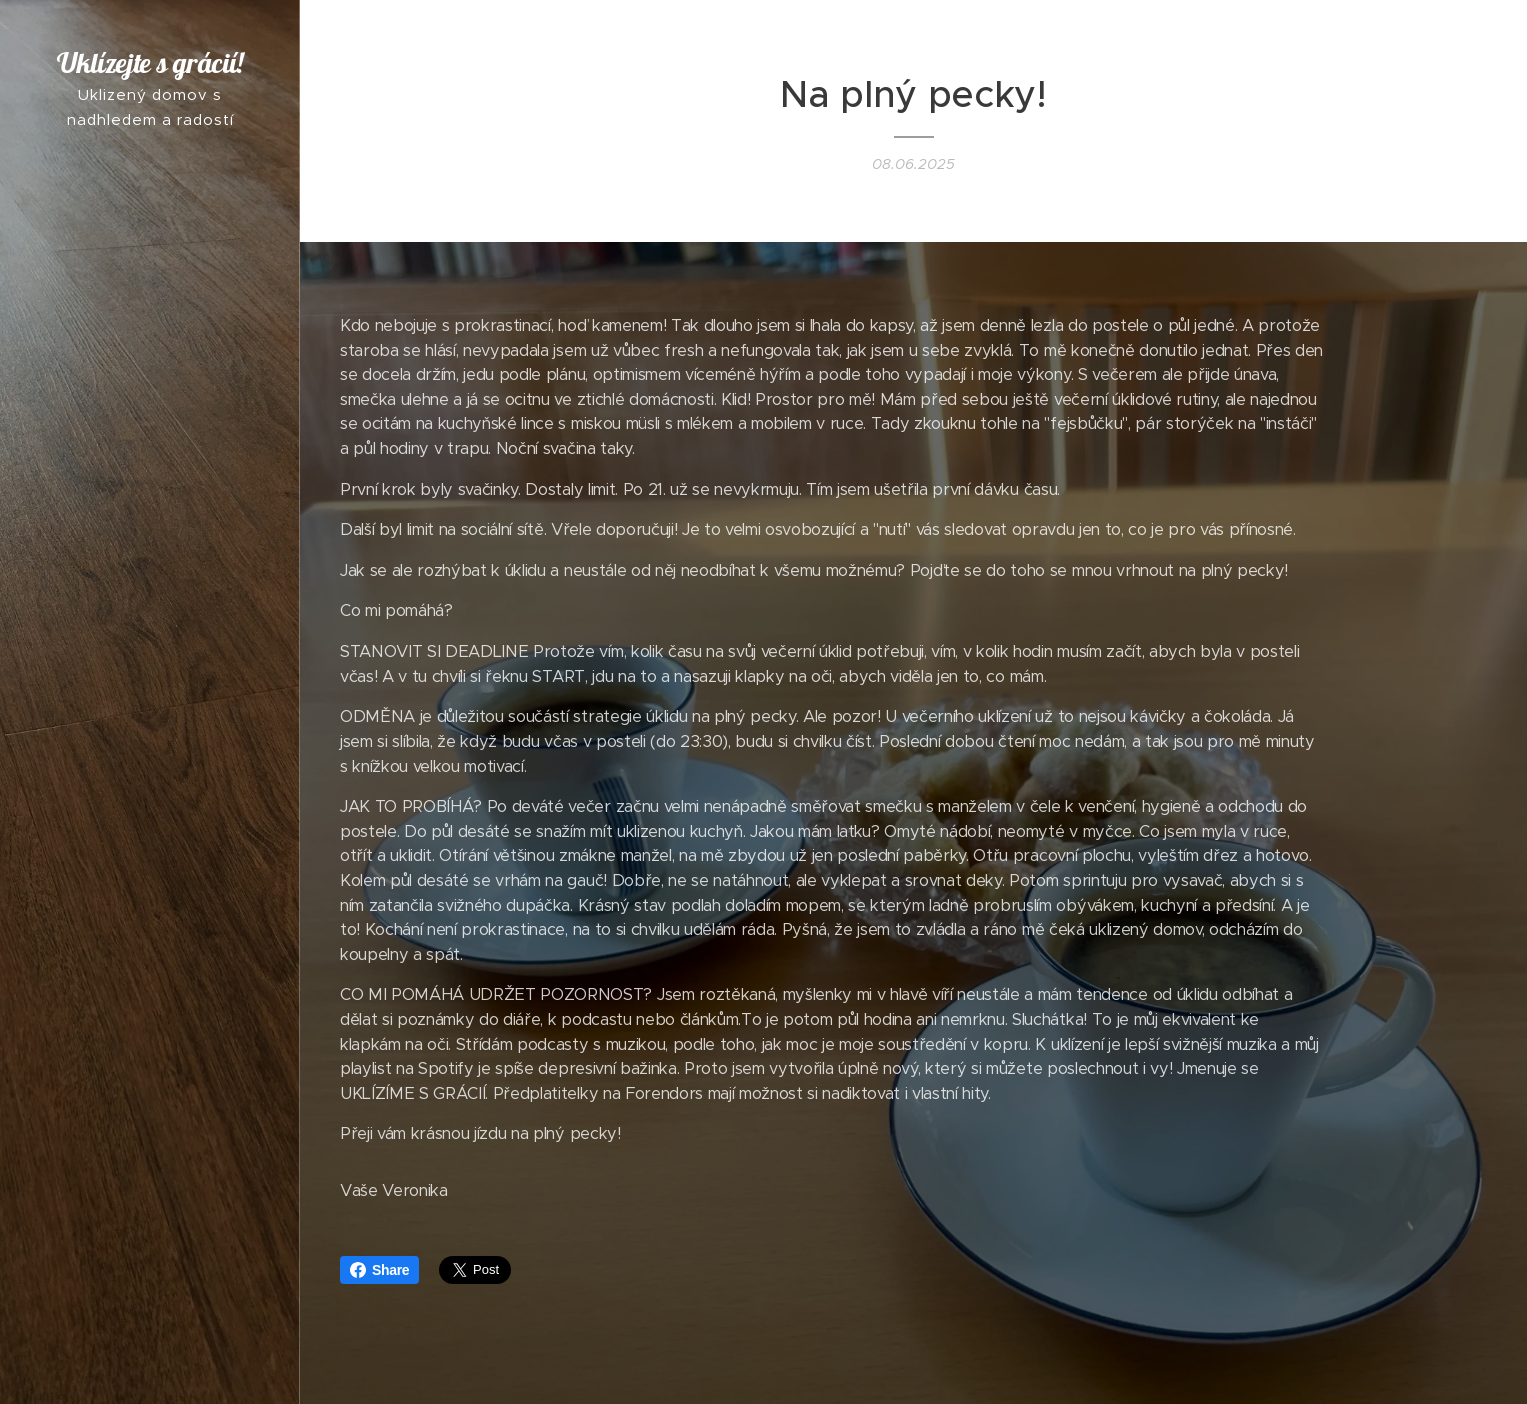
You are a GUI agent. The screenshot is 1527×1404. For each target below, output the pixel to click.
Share (379, 1270)
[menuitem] (150, 671)
